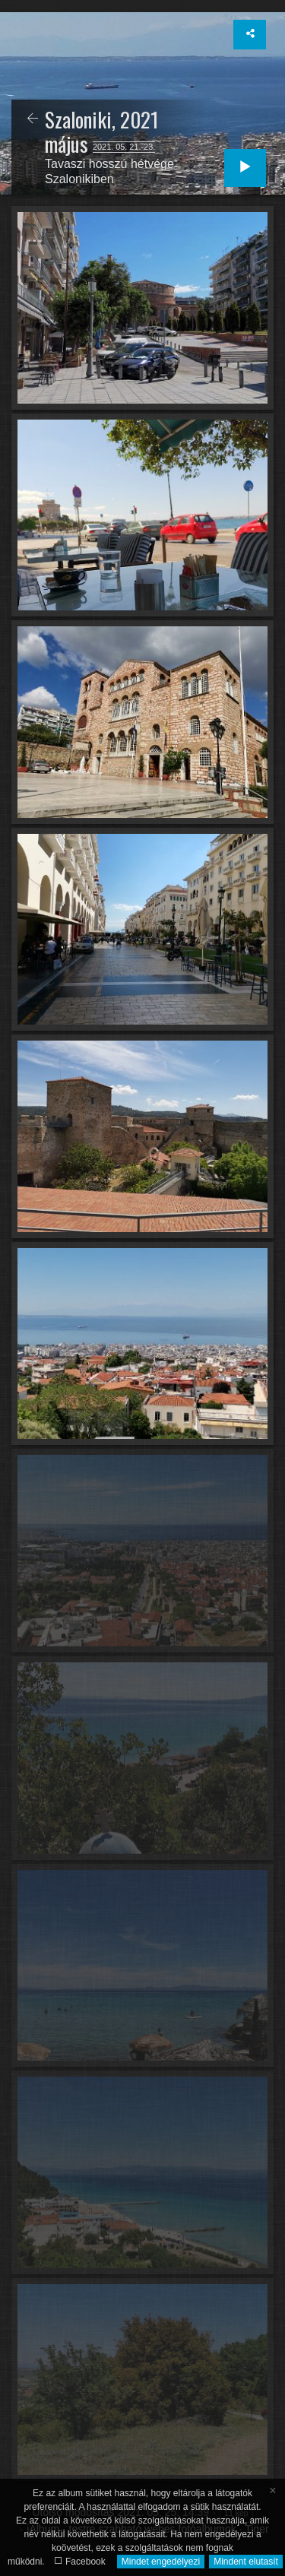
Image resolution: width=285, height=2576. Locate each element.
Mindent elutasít (246, 2561)
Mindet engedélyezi (161, 2561)
